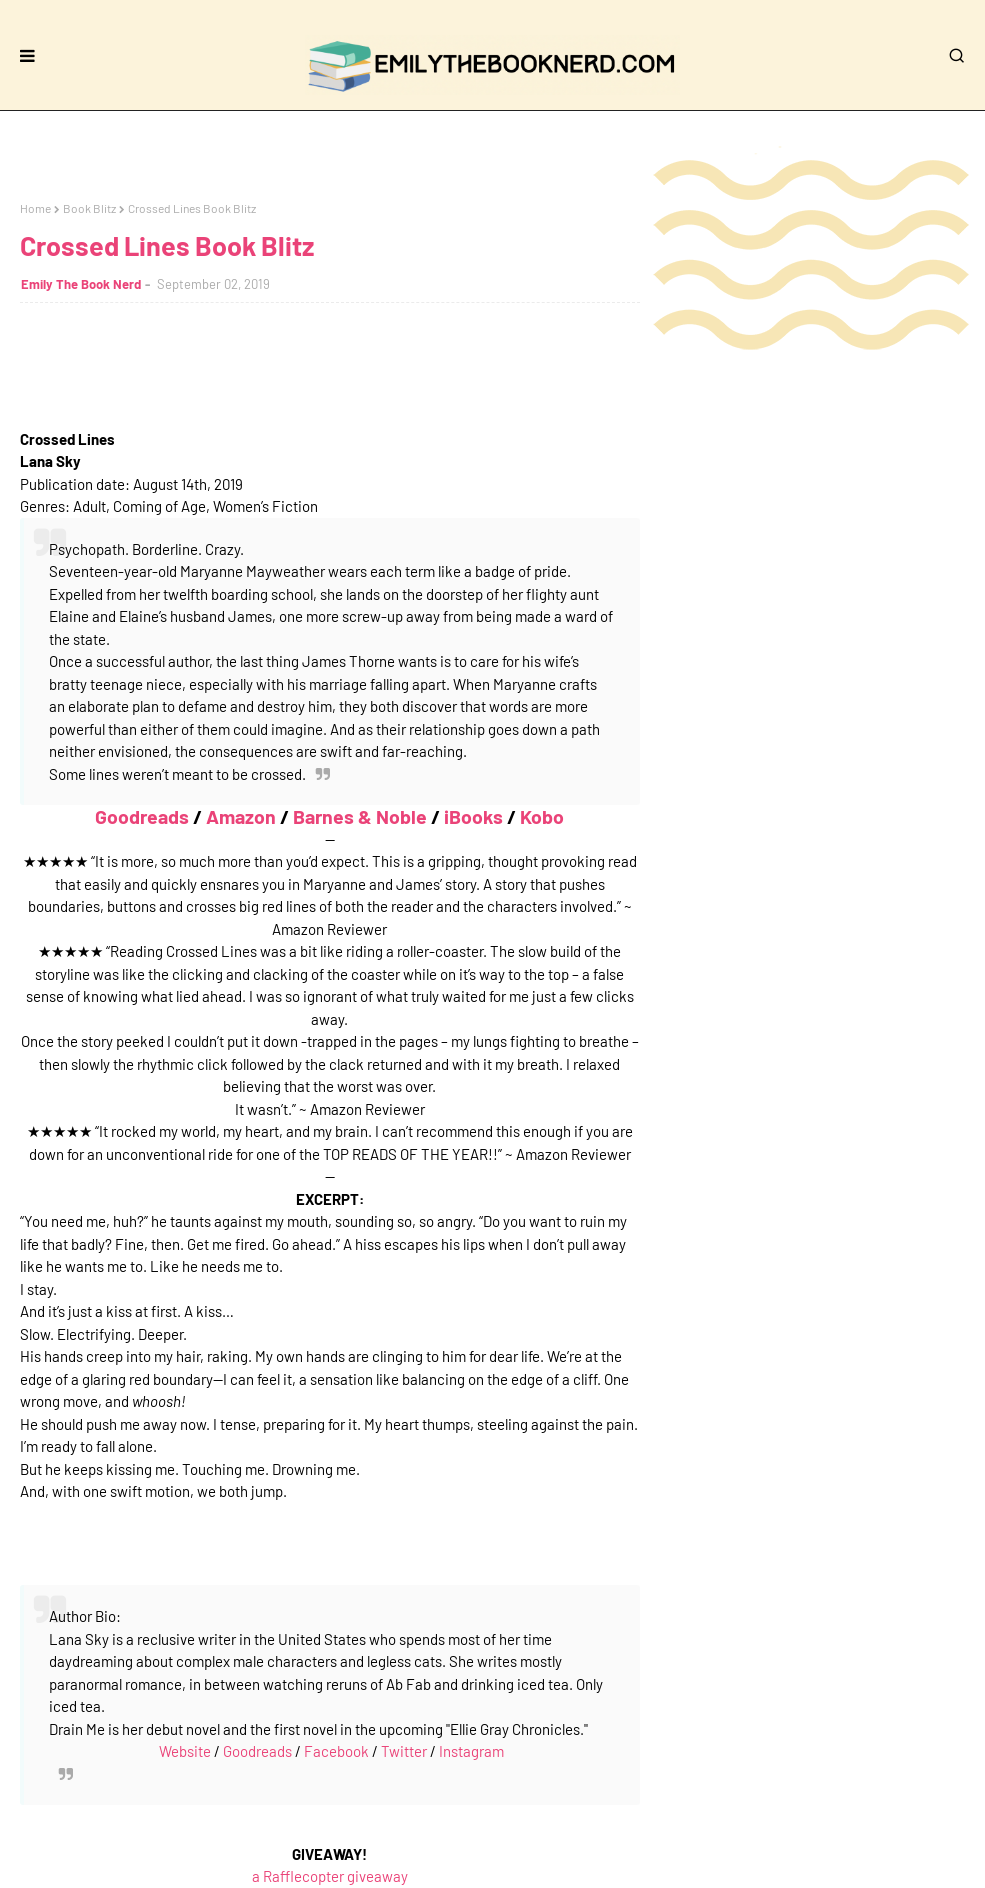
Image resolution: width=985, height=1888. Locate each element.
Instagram (471, 1751)
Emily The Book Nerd (81, 284)
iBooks (473, 816)
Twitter (404, 1751)
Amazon (241, 816)
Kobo (542, 816)
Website (185, 1751)
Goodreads (142, 816)
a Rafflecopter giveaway (330, 1876)
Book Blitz (89, 208)
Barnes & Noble (360, 816)
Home (35, 208)
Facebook (336, 1751)
